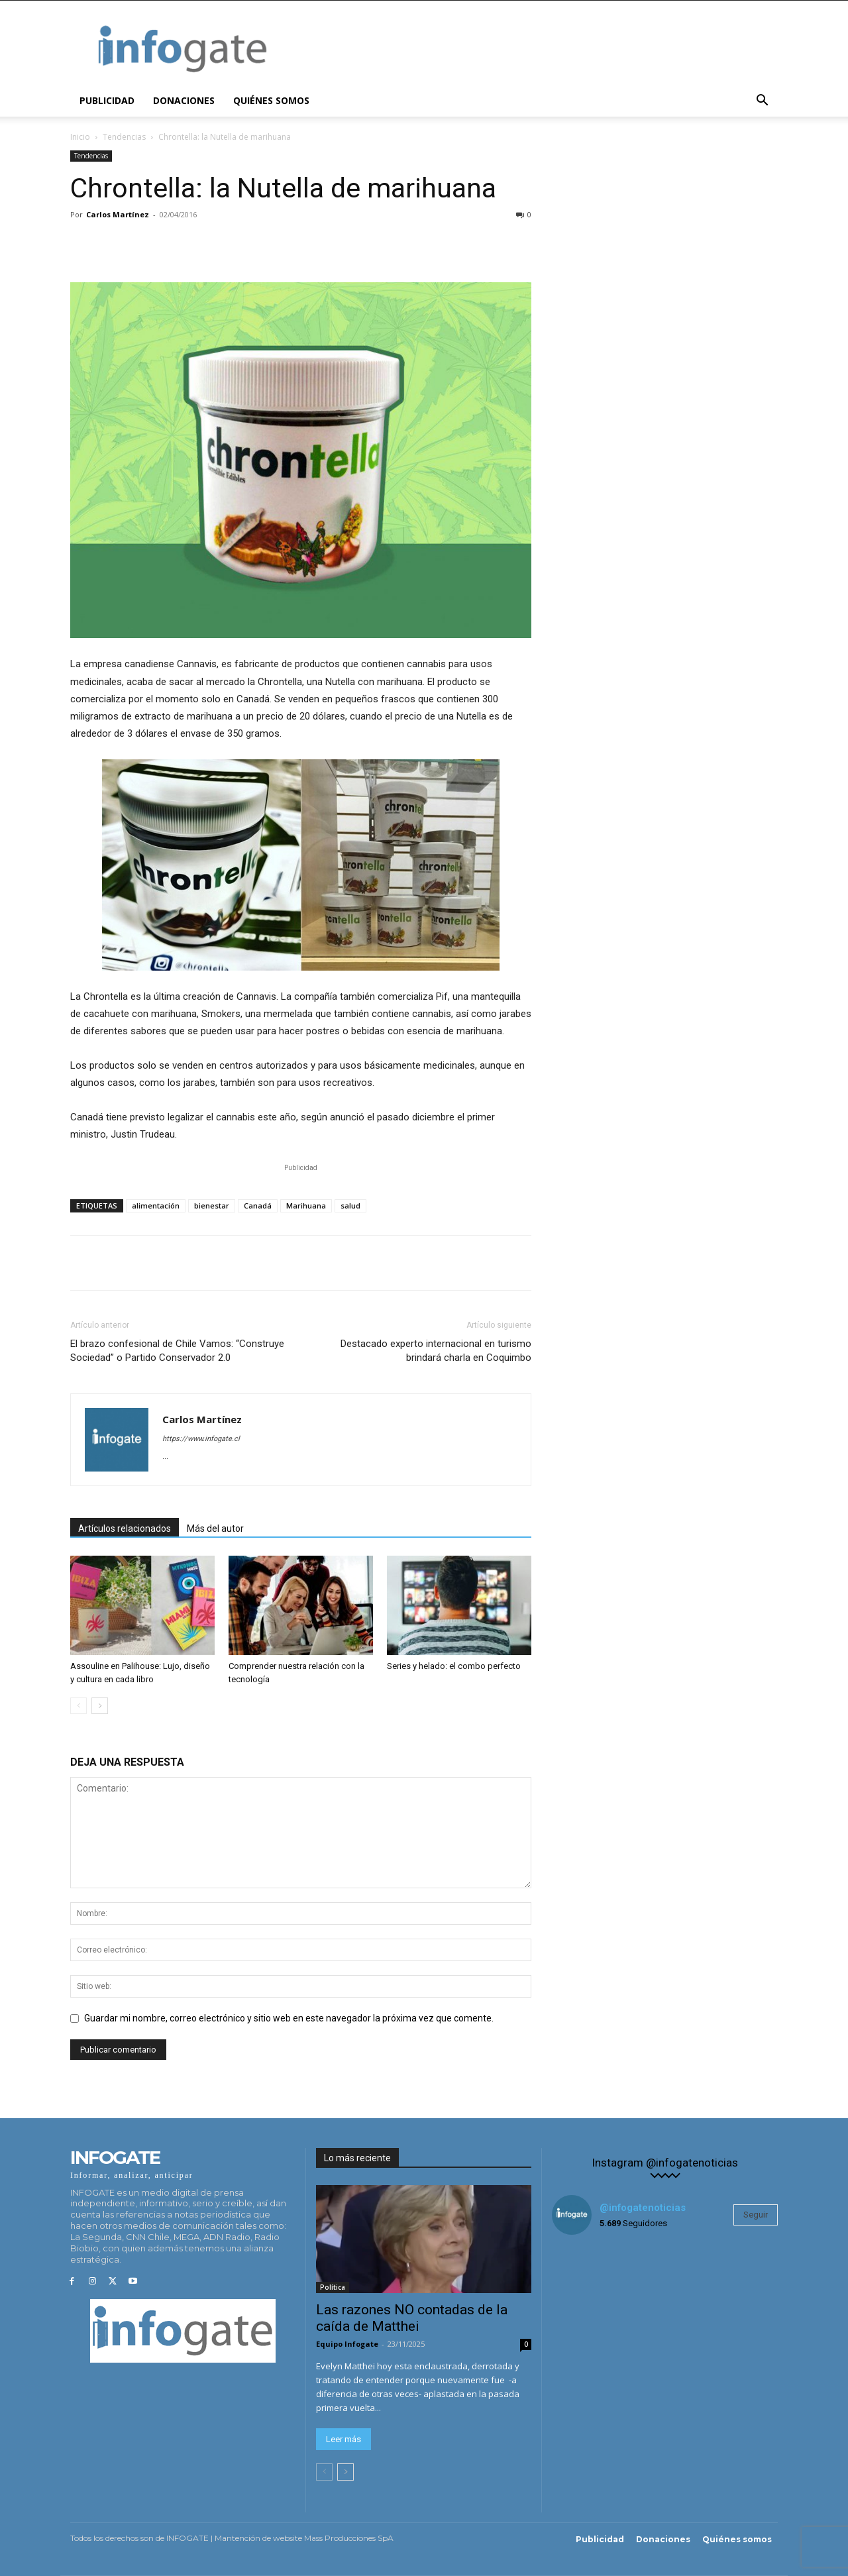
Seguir (755, 2215)
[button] (762, 101)
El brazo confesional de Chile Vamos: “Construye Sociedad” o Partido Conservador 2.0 (177, 1351)
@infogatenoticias (643, 2208)
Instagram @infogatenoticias (665, 2163)
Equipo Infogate (347, 2344)
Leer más (343, 2439)
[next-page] (99, 1705)
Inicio (80, 136)
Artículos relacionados (124, 1528)
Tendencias (124, 136)
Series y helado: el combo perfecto (454, 1666)
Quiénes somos (271, 100)
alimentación (156, 1205)
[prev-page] (78, 1705)
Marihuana (306, 1205)
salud (350, 1205)
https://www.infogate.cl (201, 1438)
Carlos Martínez (117, 214)
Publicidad (107, 100)
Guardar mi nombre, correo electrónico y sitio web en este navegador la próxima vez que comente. (289, 2018)
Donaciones (184, 100)
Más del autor (215, 1528)
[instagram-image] (589, 2283)
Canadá (258, 1205)
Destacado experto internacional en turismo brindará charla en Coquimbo (436, 1351)
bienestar (211, 1205)
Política (332, 2287)
